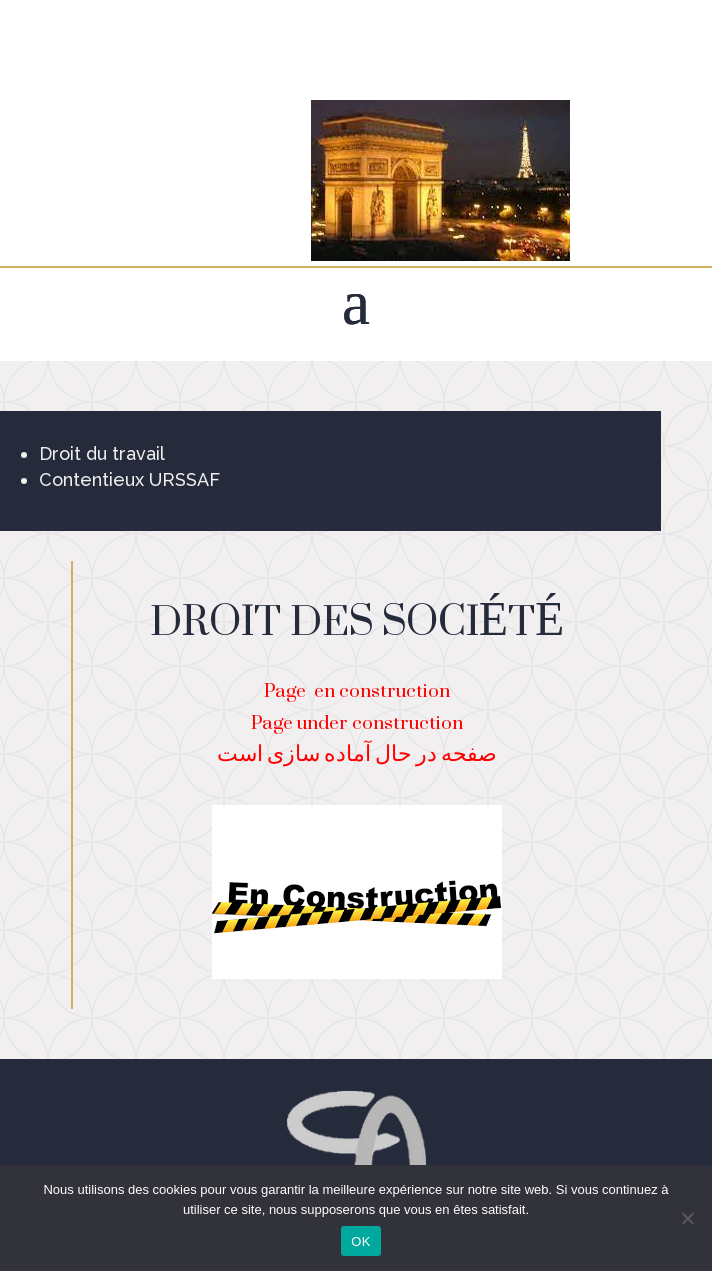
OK (360, 1241)
